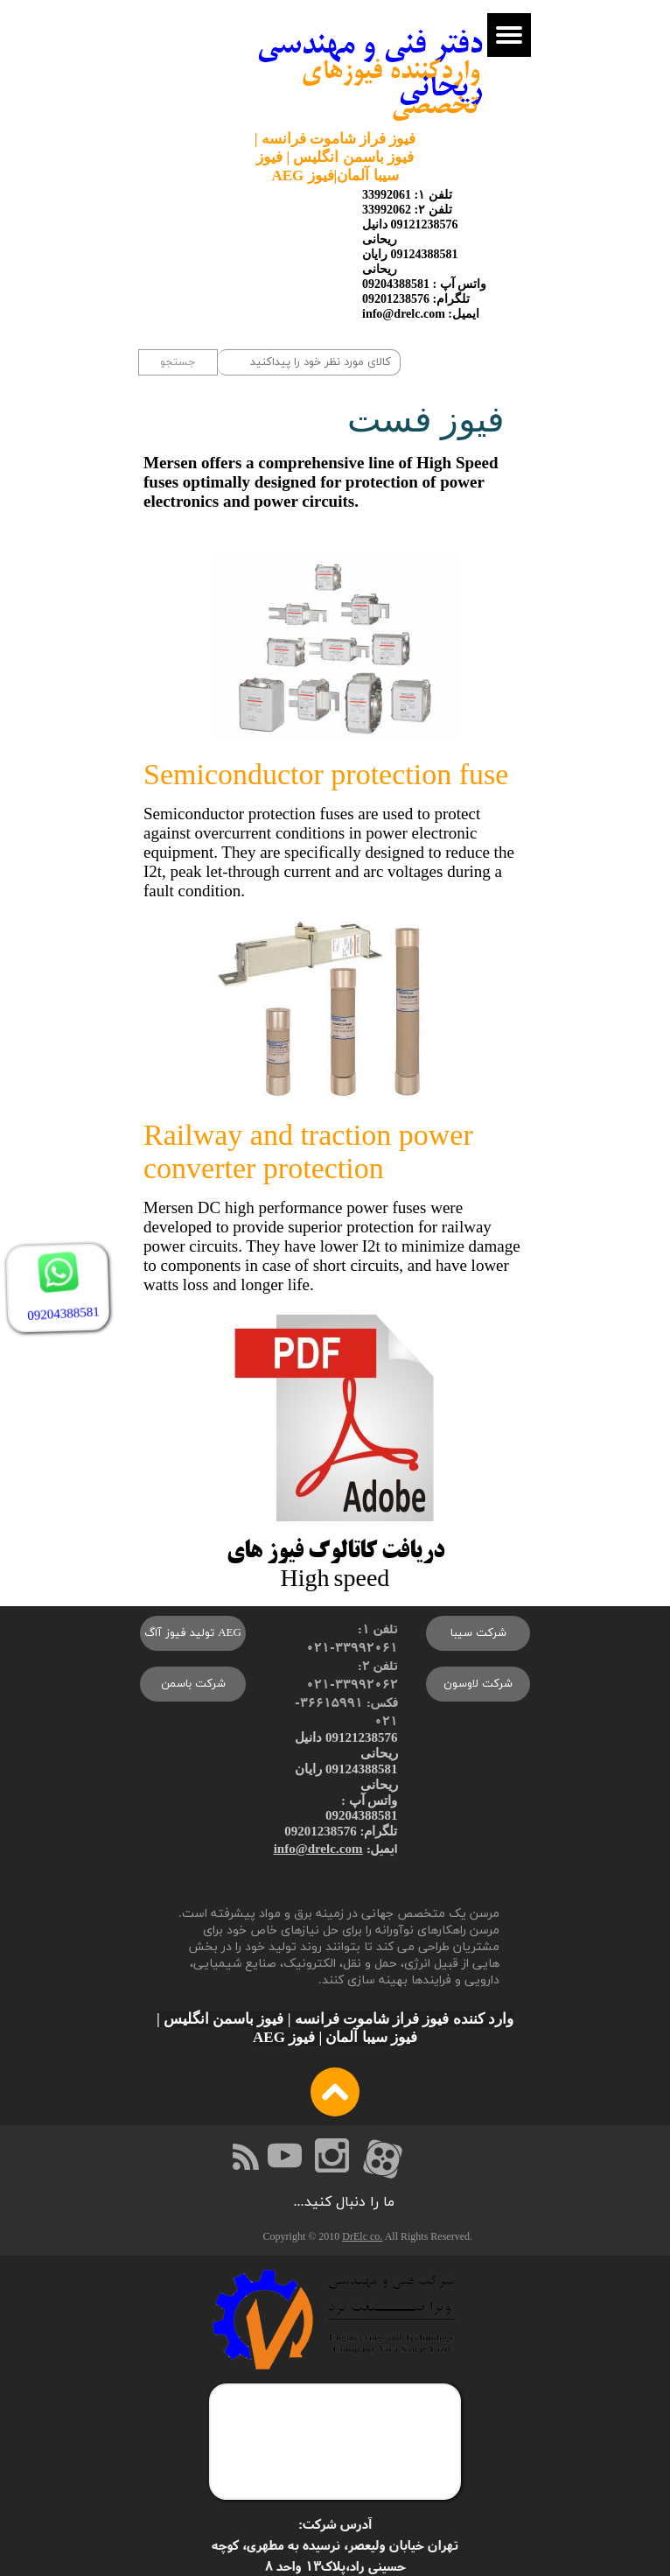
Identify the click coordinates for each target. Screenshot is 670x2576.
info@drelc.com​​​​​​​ (318, 1848)
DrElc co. (362, 2236)
